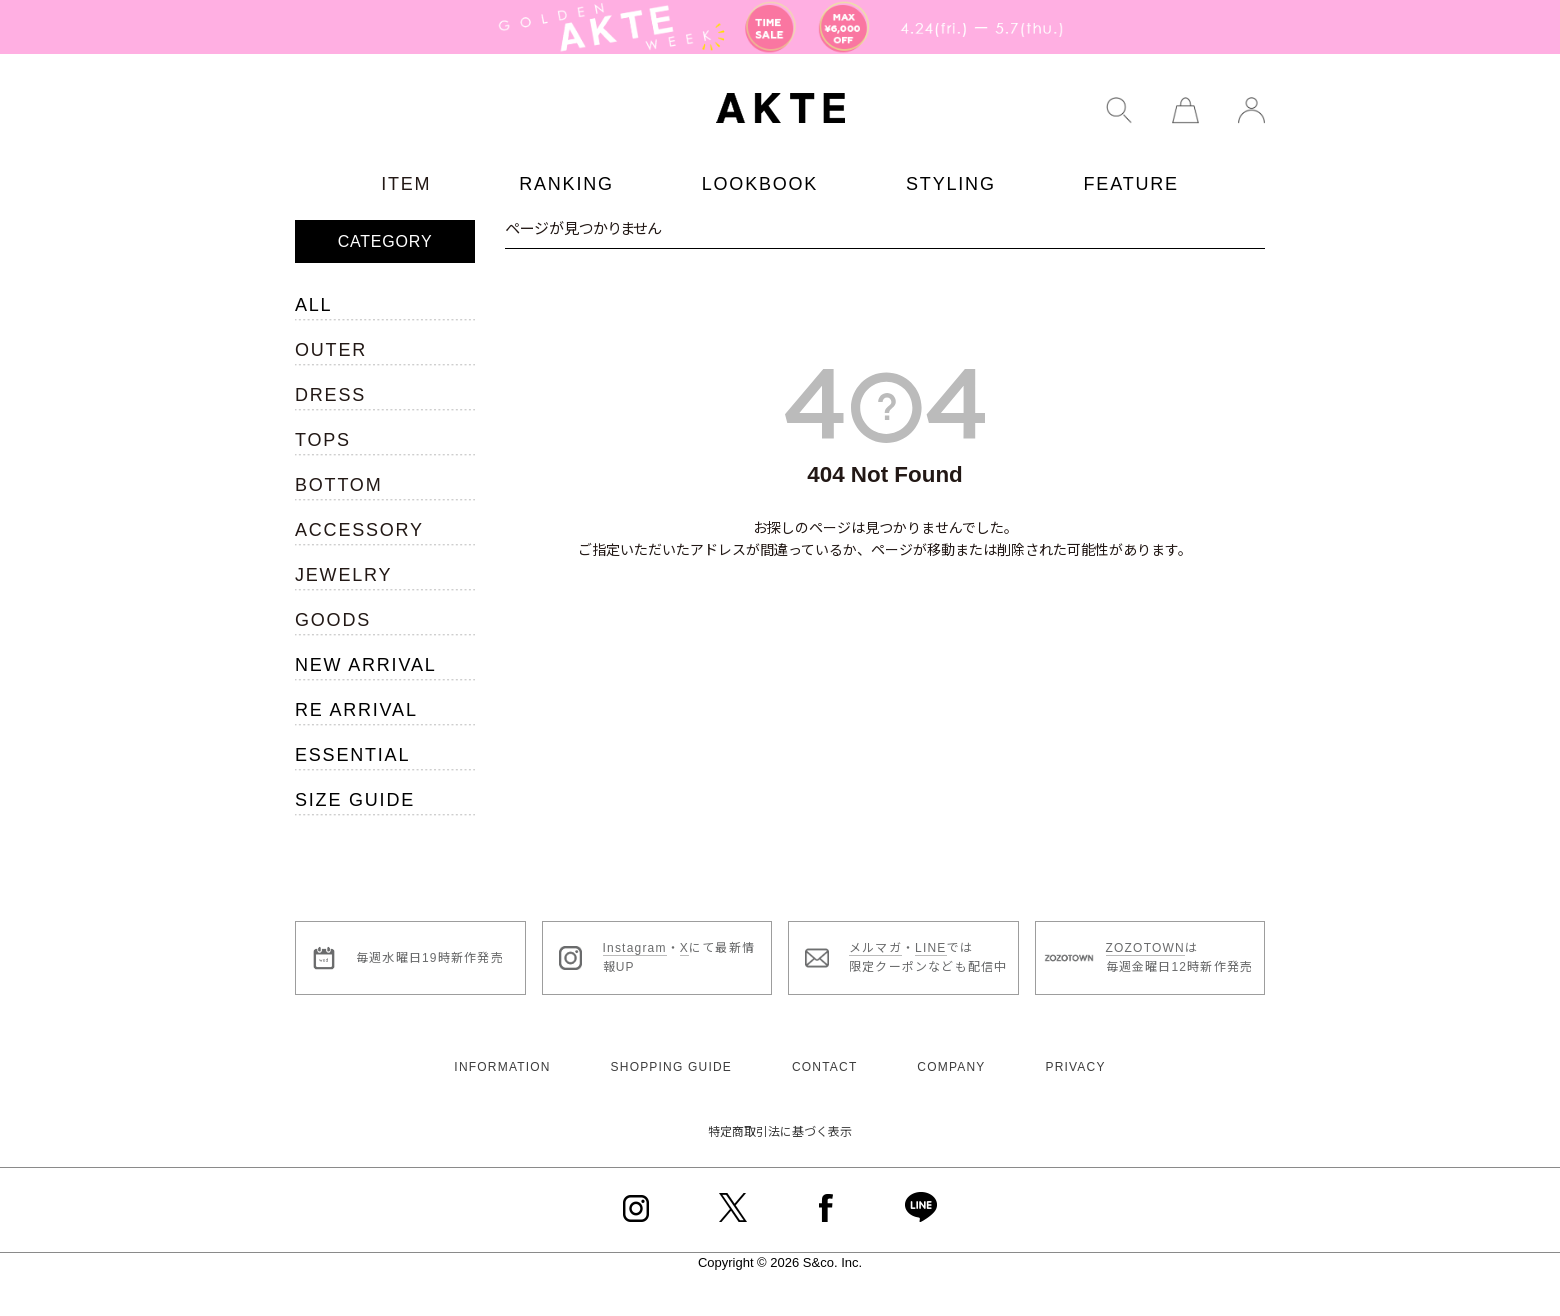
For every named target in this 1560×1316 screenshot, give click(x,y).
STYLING (951, 184)
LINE (930, 948)
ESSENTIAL (352, 755)
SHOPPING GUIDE (671, 1067)
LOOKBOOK (760, 184)
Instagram (635, 948)
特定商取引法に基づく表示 (780, 1132)
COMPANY (951, 1067)
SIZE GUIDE (355, 800)
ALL (313, 305)
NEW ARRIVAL (366, 665)
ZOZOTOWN (1145, 948)
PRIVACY (1075, 1067)
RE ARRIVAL (356, 710)
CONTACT (825, 1067)
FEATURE (1131, 184)
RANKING (566, 184)
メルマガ (875, 948)
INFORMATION (502, 1067)
